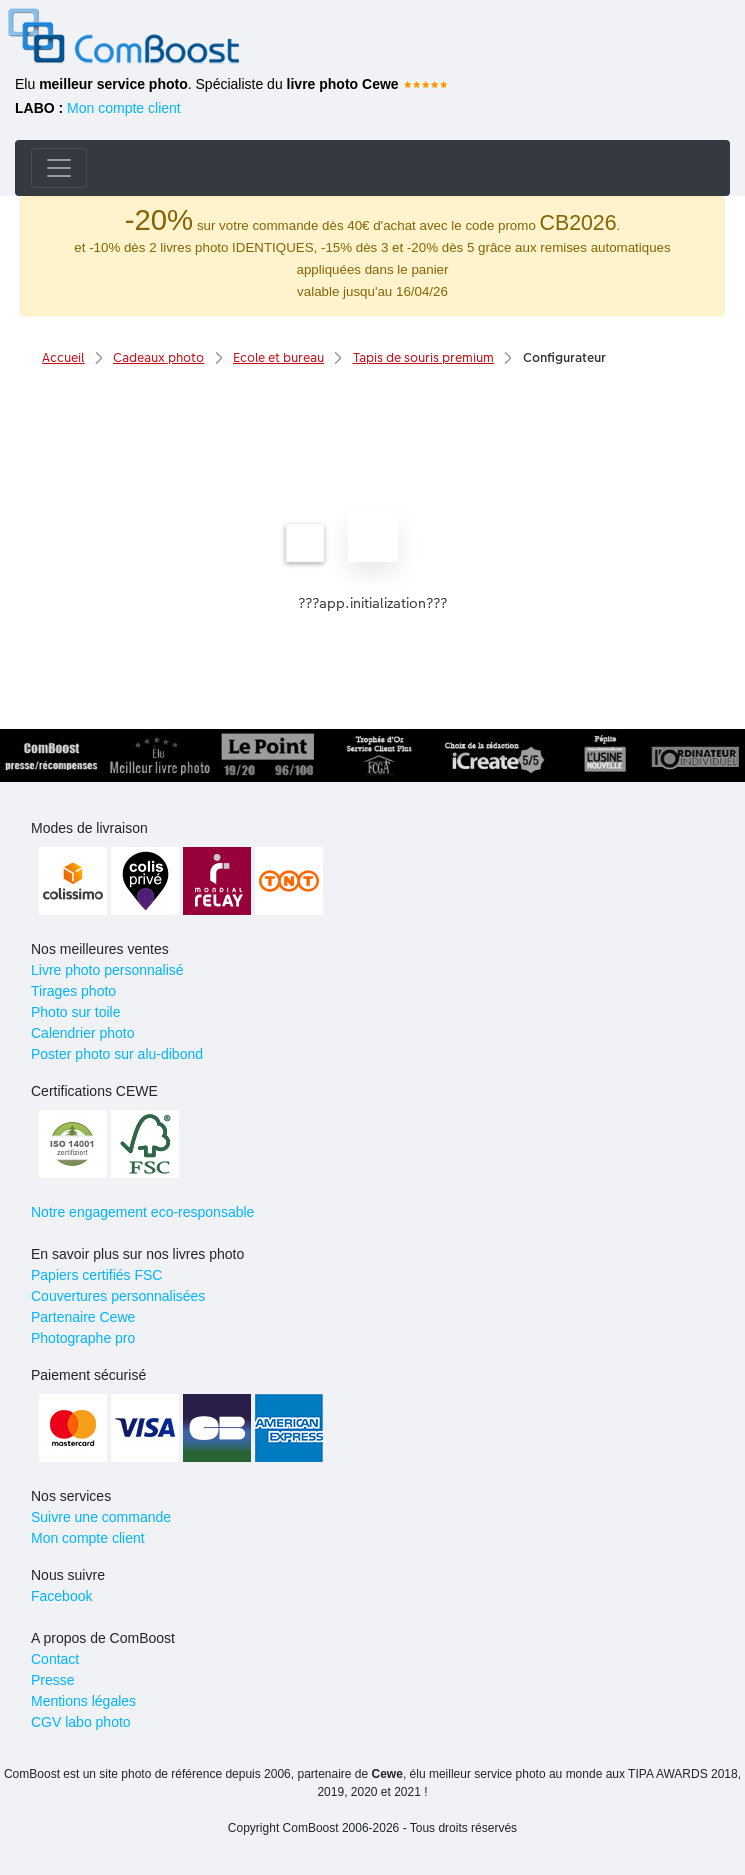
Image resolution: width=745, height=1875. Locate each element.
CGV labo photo (81, 1722)
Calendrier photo (83, 1033)
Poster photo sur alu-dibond (117, 1054)
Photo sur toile (76, 1012)
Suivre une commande (101, 1517)
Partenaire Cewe (83, 1317)
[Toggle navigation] (59, 168)
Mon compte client (124, 108)
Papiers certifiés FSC (96, 1275)
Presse (53, 1680)
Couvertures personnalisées (118, 1296)
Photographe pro (83, 1338)
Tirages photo (73, 991)
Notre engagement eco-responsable (142, 1212)
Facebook (61, 1596)
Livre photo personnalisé (107, 970)
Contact (55, 1659)
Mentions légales (83, 1701)
